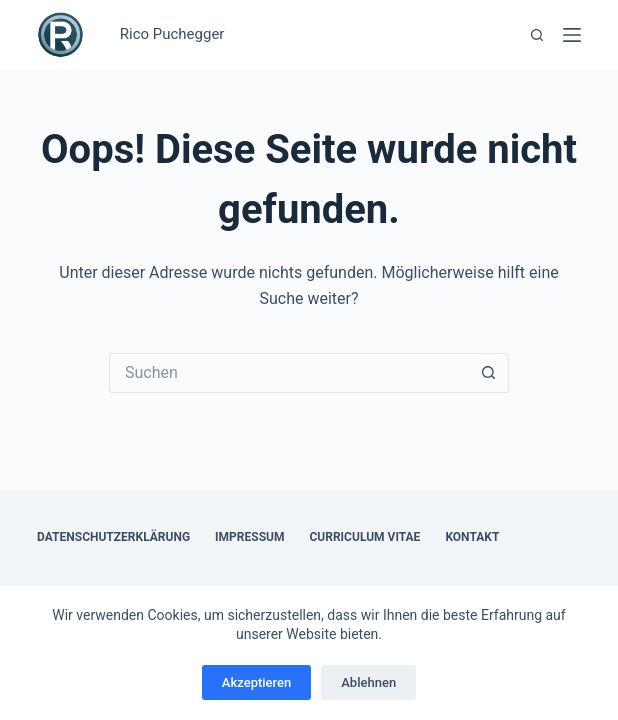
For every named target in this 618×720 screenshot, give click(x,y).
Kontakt (472, 537)
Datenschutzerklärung (113, 537)
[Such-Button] (489, 373)
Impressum (249, 537)
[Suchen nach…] (289, 373)
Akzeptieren (256, 682)
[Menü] (572, 35)
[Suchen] (537, 35)
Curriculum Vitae (364, 537)
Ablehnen (368, 682)
